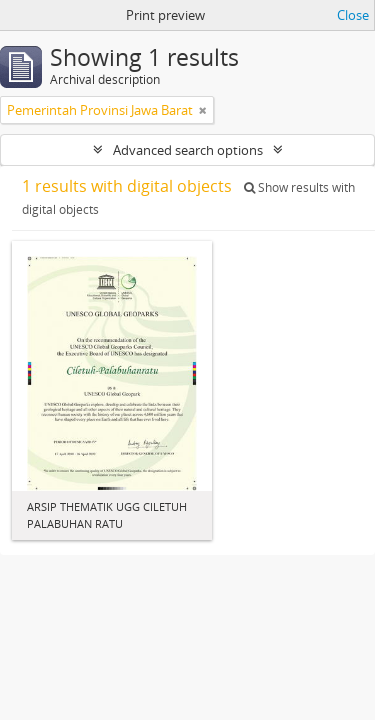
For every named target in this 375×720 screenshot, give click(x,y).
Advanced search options (188, 150)
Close (353, 15)
